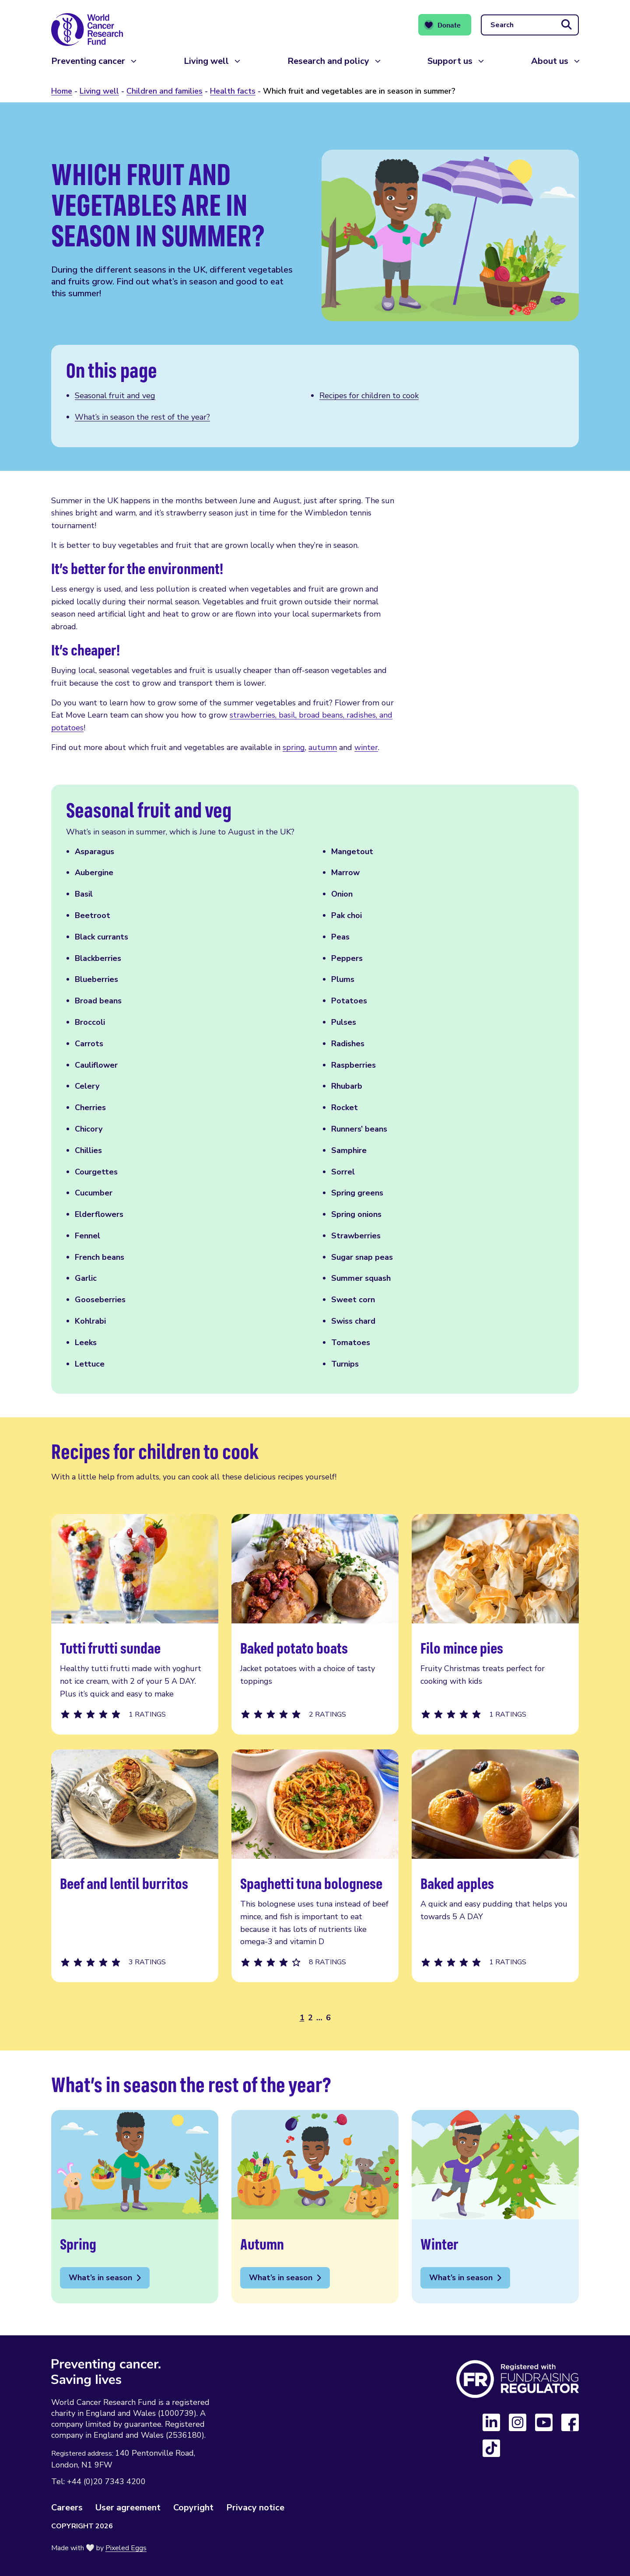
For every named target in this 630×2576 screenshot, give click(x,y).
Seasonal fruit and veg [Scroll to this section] (115, 395)
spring (294, 747)
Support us (449, 65)
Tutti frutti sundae (134, 1624)
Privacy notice (255, 2507)
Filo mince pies (495, 1624)
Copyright (193, 2507)
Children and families (164, 91)
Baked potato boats (315, 1624)
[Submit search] (566, 27)
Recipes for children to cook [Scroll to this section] (369, 395)
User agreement (128, 2507)
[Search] (530, 27)
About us (549, 65)
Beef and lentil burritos (134, 1865)
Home (61, 91)
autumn (322, 747)
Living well (206, 65)
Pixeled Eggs (126, 2548)
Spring (134, 2206)
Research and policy (328, 65)
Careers (67, 2507)
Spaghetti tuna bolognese (315, 1865)
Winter (495, 2206)
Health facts (233, 91)
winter (366, 747)
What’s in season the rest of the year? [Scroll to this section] (142, 417)
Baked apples (495, 1865)
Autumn (315, 2206)
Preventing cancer (88, 65)
